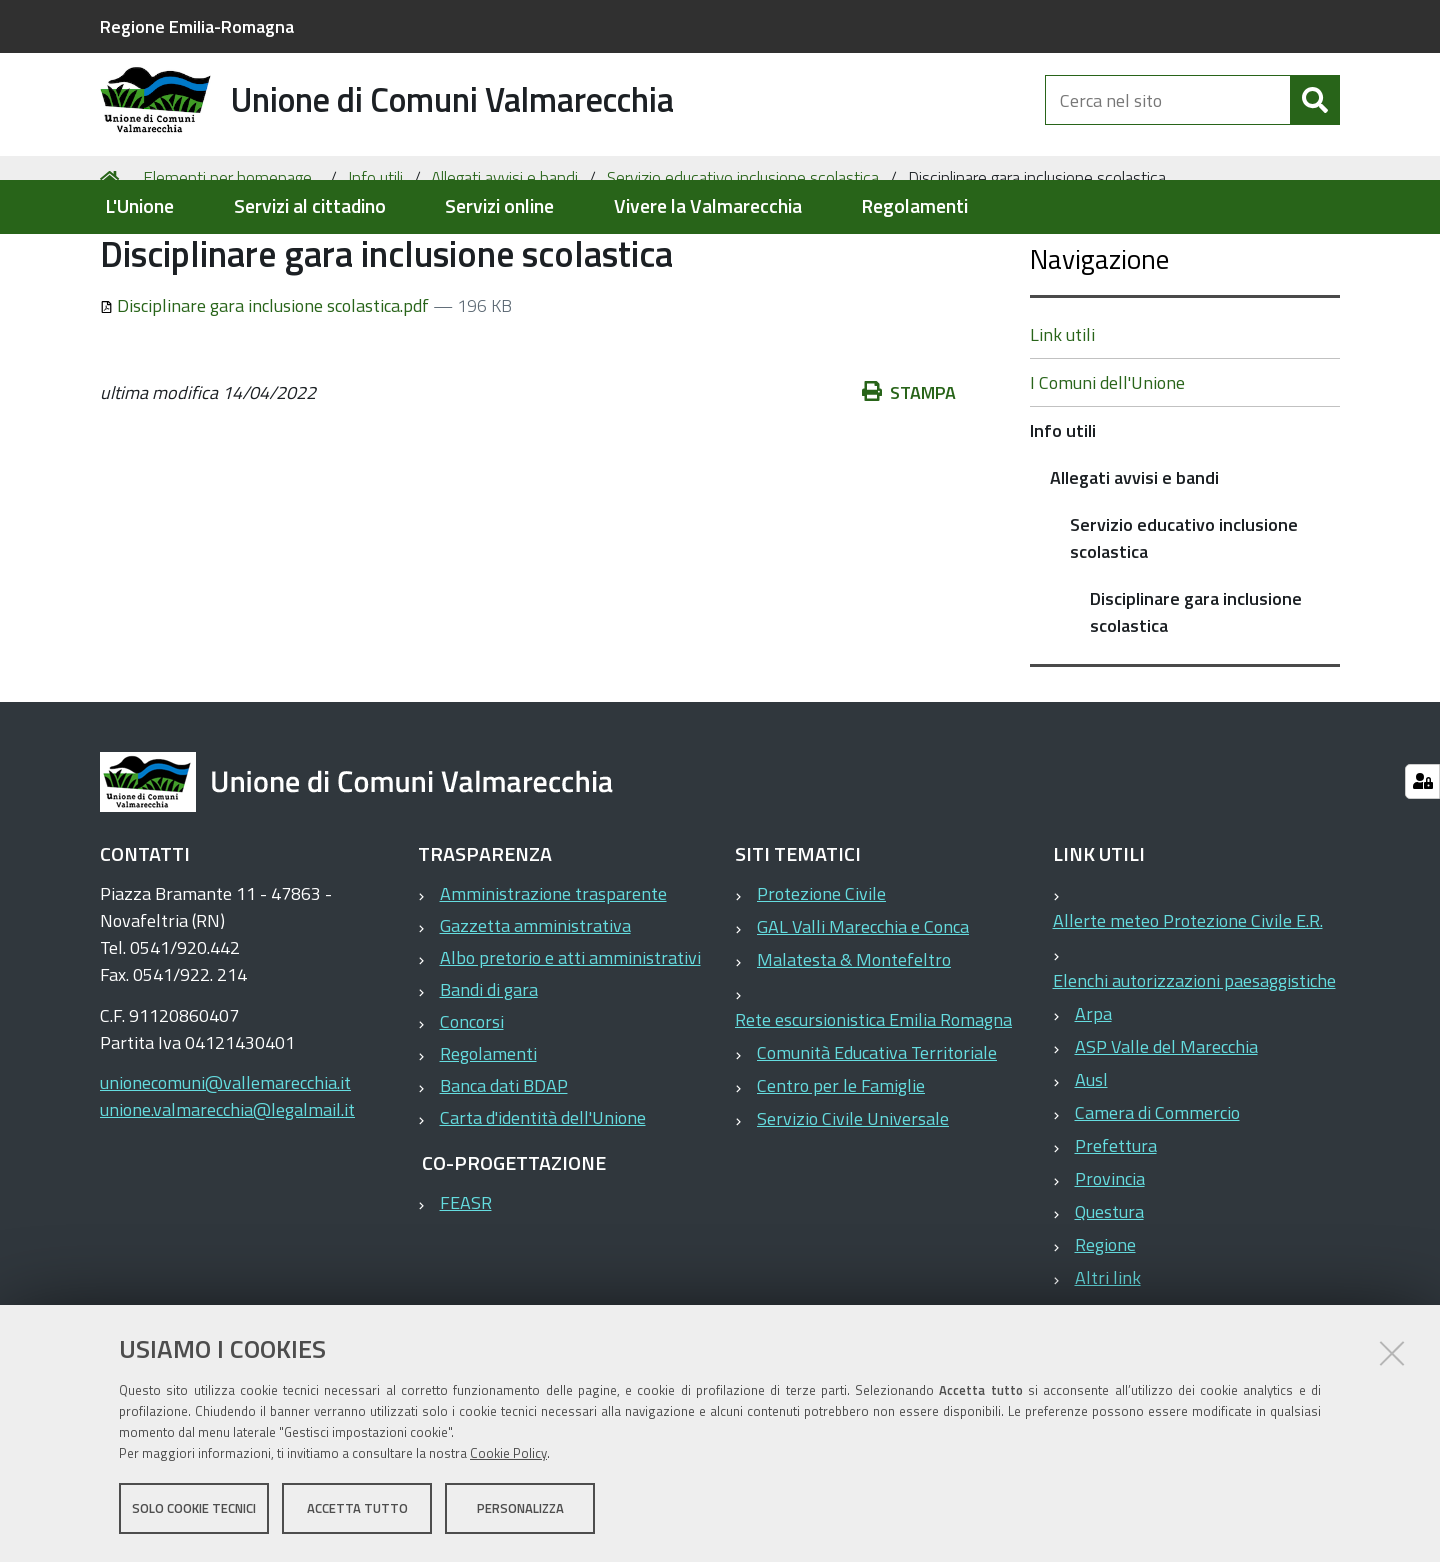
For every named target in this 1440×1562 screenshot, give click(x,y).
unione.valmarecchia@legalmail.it (227, 1188)
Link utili (1062, 413)
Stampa (909, 470)
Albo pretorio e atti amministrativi (570, 1036)
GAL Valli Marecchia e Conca (863, 1005)
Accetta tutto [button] (357, 1510)
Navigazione (1099, 337)
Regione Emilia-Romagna (197, 26)
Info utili (375, 256)
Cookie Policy (508, 1455)
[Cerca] (1315, 118)
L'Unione (139, 206)
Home (113, 256)
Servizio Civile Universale (853, 1197)
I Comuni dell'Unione (1107, 461)
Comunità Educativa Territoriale (877, 1131)
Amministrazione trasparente (553, 972)
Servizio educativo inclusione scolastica (743, 256)
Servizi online (499, 206)
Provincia (1110, 1257)
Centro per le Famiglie (841, 1164)
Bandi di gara (489, 1068)
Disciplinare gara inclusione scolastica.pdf (266, 383)
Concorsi (472, 1100)
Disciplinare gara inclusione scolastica (1196, 691)
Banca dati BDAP (504, 1164)
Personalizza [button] (520, 1510)
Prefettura (1116, 1224)
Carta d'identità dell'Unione (543, 1196)
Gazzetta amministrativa (535, 1004)
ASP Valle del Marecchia (1166, 1125)
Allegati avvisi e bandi (504, 256)
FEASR (466, 1281)
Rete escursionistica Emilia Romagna (873, 1098)
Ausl (1091, 1158)
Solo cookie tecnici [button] (194, 1510)
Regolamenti (914, 206)
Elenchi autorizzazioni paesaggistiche (1194, 1059)
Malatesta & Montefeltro (854, 1038)
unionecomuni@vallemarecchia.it (225, 1161)
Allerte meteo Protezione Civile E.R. (1188, 999)
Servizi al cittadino (310, 206)
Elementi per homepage (227, 256)
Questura (1109, 1290)
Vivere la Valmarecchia (708, 206)
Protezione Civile (821, 972)
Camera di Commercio (1157, 1191)
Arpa (1093, 1092)
